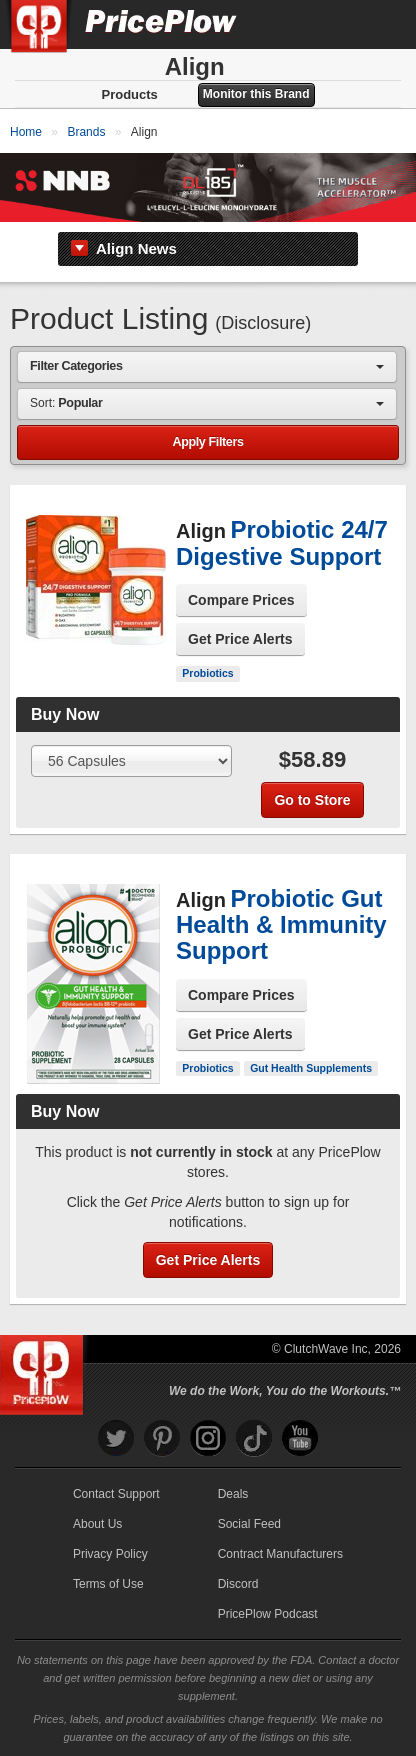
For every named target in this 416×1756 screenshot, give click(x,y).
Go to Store (312, 800)
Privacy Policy (110, 1554)
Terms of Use (108, 1584)
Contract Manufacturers (280, 1554)
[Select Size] (131, 761)
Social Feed (249, 1524)
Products (129, 94)
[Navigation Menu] (380, 24)
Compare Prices (241, 600)
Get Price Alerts (240, 639)
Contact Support (116, 1494)
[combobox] (207, 366)
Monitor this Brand (256, 94)
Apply (207, 442)
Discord (238, 1584)
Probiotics (207, 673)
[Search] (334, 24)
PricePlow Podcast (268, 1614)
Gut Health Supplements (311, 1068)
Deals (233, 1494)
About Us (97, 1524)
